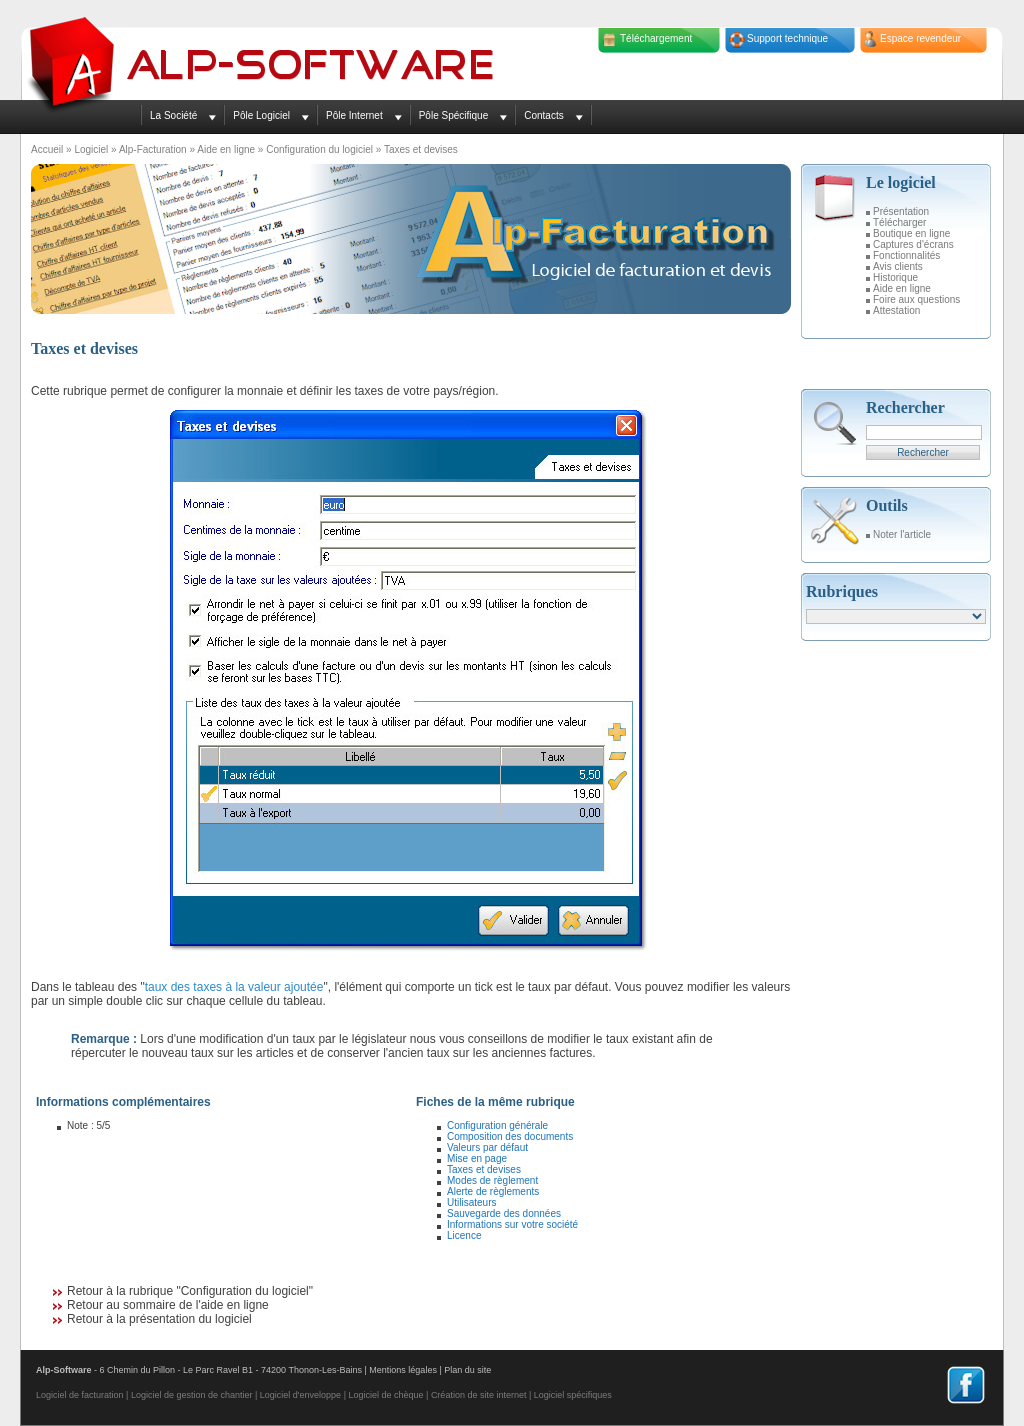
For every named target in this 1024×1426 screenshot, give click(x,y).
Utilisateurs (471, 1202)
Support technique (787, 38)
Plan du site (467, 1370)
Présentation (901, 211)
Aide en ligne (226, 149)
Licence (464, 1235)
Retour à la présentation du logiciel (159, 1319)
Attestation (896, 310)
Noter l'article (902, 534)
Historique (895, 277)
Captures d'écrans (913, 244)
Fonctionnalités (906, 255)
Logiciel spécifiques (573, 1395)
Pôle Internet (354, 115)
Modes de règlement (492, 1180)
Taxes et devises (484, 1169)
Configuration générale (497, 1125)
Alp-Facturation (153, 149)
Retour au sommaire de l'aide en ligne (168, 1305)
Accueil (47, 149)
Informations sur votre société (512, 1224)
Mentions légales (403, 1370)
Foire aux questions (916, 299)
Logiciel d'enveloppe (300, 1395)
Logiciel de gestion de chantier (192, 1395)
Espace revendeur (920, 38)
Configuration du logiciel (319, 149)
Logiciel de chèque (385, 1395)
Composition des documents (510, 1136)
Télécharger (899, 222)
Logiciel (91, 149)
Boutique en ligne (911, 233)
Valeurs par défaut (487, 1147)
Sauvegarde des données (504, 1213)
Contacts (543, 115)
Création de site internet (479, 1395)
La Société (173, 115)
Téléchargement (656, 38)
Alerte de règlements (493, 1191)
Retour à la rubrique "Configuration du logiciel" (190, 1291)
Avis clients (898, 266)
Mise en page (477, 1158)
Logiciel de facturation (80, 1395)
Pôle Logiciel (261, 115)
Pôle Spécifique (454, 115)
